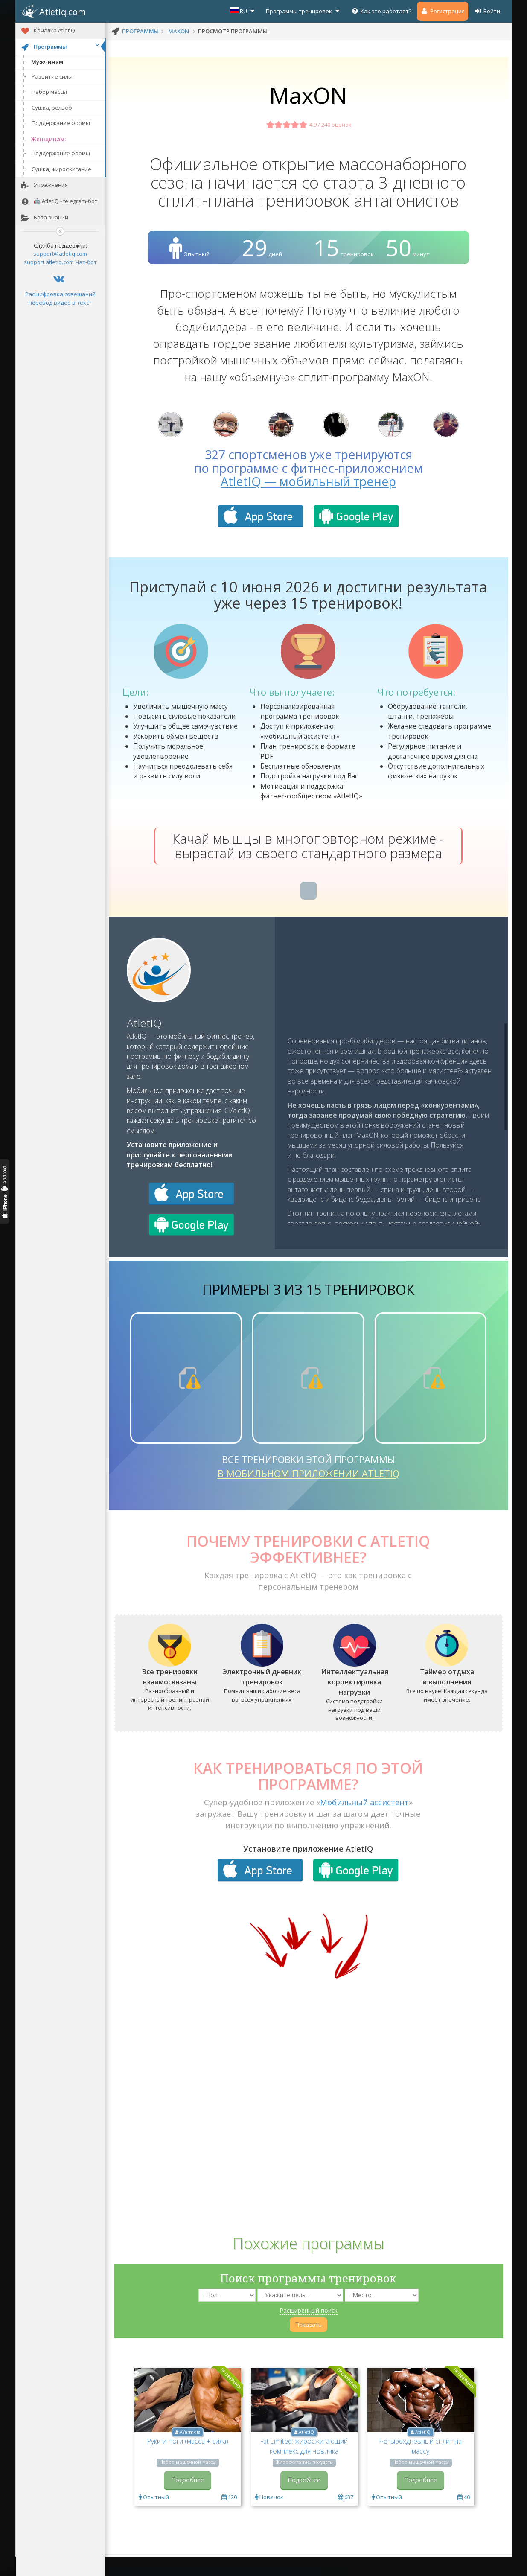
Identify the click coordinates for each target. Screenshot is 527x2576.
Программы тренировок (304, 11)
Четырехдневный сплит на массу (420, 2467)
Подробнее (187, 2501)
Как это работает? (381, 11)
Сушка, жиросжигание (61, 169)
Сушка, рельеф (52, 107)
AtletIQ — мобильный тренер (308, 502)
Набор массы (49, 92)
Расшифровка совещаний (60, 294)
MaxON (178, 31)
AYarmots (190, 2454)
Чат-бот (86, 262)
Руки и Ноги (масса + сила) (187, 2462)
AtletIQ (144, 1044)
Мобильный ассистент (364, 1823)
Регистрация (442, 11)
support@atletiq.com (60, 253)
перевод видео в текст (60, 302)
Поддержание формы (61, 123)
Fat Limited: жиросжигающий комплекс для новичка (304, 2467)
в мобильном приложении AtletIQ (308, 1494)
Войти (487, 11)
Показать (308, 2346)
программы (140, 31)
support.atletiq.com (49, 262)
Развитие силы (52, 76)
